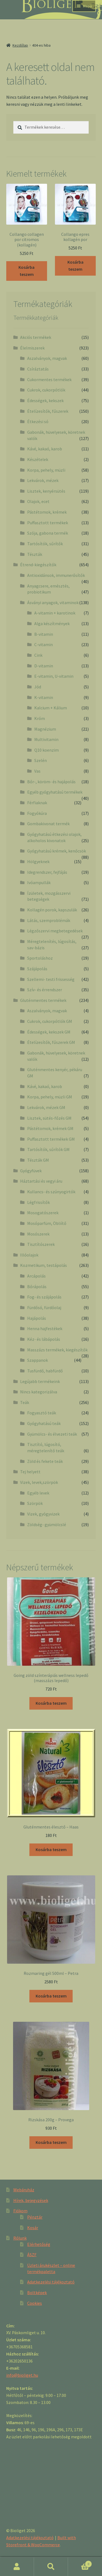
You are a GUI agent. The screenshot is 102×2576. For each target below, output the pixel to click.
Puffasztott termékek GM (51, 1139)
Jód (37, 686)
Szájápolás (37, 968)
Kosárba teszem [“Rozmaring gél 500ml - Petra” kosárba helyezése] (51, 1996)
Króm (39, 718)
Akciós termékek (35, 337)
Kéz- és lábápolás (43, 1339)
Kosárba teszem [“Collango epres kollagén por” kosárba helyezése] (75, 265)
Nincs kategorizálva (38, 1391)
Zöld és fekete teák (45, 1461)
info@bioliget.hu (22, 2375)
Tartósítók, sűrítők (45, 543)
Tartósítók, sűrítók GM (48, 1149)
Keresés (51, 2566)
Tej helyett (30, 1471)
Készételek (37, 459)
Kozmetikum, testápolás (43, 1265)
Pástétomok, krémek (47, 512)
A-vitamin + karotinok (54, 613)
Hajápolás (36, 1318)
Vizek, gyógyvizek (43, 1514)
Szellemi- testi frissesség (51, 979)
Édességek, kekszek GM (48, 1032)
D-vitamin (43, 665)
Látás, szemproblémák (48, 920)
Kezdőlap (20, 45)
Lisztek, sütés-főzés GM (49, 1118)
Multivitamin (46, 739)
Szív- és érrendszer (44, 989)
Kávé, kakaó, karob (44, 448)
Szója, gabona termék (47, 533)
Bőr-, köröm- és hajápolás (51, 781)
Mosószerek (38, 1234)
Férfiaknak (37, 802)
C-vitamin (43, 644)
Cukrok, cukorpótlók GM (49, 1021)
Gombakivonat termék (48, 823)
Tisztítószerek (41, 1244)
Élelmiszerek (32, 348)
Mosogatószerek (42, 1212)
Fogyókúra (37, 813)
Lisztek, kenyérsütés (46, 491)
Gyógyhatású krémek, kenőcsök (56, 851)
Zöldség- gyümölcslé (46, 1524)
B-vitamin (43, 634)
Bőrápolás (37, 1286)
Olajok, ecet (38, 501)
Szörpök (35, 1503)
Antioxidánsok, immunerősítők (56, 575)
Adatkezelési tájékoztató (51, 2282)
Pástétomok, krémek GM (50, 1128)
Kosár (32, 2227)
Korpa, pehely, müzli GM (49, 1096)
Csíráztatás (38, 369)
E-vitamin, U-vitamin (53, 676)
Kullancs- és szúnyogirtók (51, 1191)
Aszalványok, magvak (47, 358)
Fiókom (20, 2210)
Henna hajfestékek (44, 1328)
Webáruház (23, 2189)
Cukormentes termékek (49, 379)
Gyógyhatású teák (44, 1423)
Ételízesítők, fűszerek (47, 411)
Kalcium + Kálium (50, 707)
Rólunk (20, 2238)
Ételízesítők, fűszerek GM (51, 1042)
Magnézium (45, 729)
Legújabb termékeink (40, 1381)
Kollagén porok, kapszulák (52, 909)
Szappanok (37, 1360)
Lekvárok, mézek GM (46, 1107)
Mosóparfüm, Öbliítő (46, 1223)
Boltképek (37, 2292)
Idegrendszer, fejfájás (47, 872)
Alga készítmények (52, 623)
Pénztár (34, 2217)
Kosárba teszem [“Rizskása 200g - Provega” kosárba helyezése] (51, 2142)
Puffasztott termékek (47, 522)
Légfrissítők (38, 1202)
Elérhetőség (38, 2244)
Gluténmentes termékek (43, 1000)
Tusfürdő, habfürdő (45, 1370)
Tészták (34, 554)
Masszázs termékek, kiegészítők (57, 1349)
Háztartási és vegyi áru (41, 1181)
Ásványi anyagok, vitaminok (53, 602)
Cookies (34, 2303)
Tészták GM (38, 1160)
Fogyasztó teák (41, 1412)
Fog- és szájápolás (44, 1297)
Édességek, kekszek (45, 400)
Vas (37, 771)
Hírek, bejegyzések (30, 2200)
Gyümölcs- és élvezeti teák (52, 1434)
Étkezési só (37, 421)
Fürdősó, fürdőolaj (44, 1307)
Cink (38, 655)
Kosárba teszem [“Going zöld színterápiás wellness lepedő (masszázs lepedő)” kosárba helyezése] (51, 1703)
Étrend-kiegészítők (38, 564)
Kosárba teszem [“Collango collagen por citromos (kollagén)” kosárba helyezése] (26, 270)
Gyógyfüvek (31, 1170)
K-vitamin (43, 697)
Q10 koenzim (46, 750)
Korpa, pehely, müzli (46, 470)
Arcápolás (36, 1276)
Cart (80, 2563)
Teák (24, 1402)
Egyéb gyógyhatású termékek (54, 792)
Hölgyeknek (38, 861)
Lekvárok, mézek (42, 480)
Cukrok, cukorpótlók (46, 390)
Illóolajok (29, 1255)
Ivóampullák (39, 882)
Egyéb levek (38, 1493)
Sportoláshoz (40, 958)
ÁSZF (31, 2254)
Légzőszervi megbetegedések (55, 930)
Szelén (40, 760)
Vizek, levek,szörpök (39, 1482)
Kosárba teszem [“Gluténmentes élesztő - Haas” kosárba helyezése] (51, 1849)
